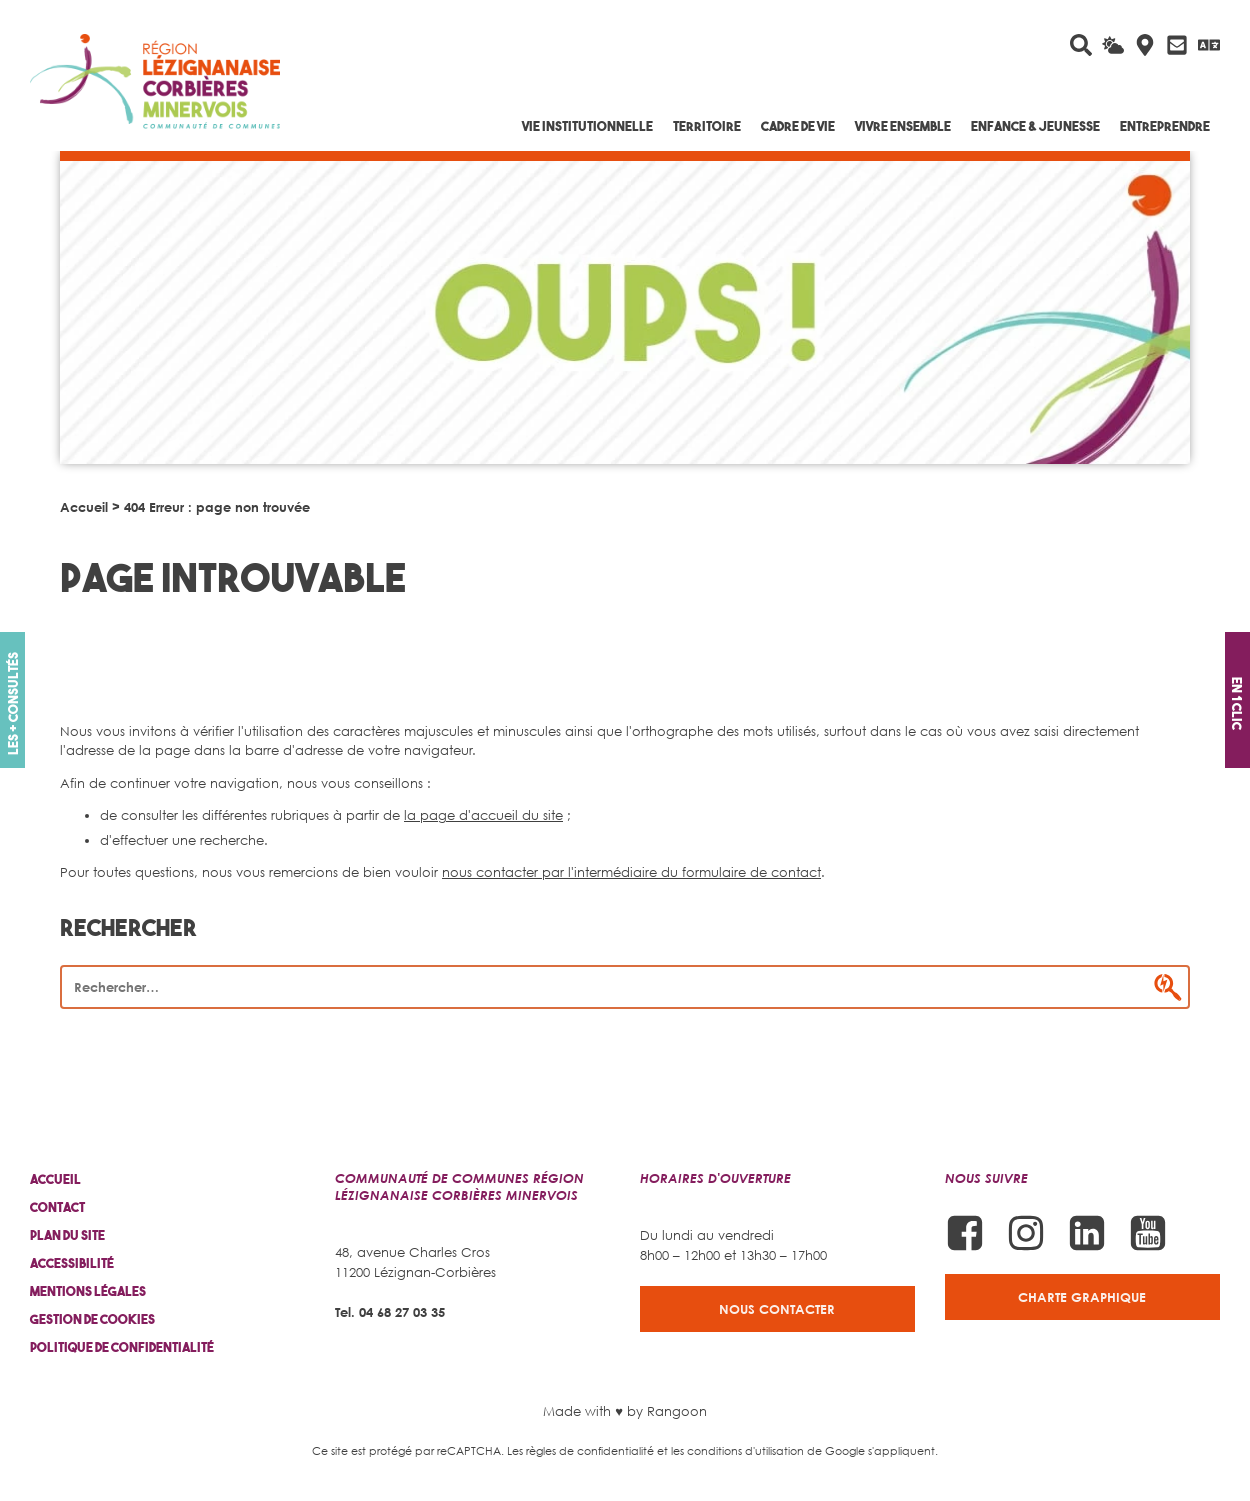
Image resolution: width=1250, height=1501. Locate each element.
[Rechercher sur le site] (1081, 45)
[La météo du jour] (1113, 45)
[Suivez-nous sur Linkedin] (1087, 1233)
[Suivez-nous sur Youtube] (1148, 1233)
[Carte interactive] (1145, 45)
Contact (57, 1207)
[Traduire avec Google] (1209, 45)
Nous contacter (777, 1309)
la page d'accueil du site (483, 815)
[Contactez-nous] (1177, 45)
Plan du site (67, 1235)
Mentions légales (88, 1291)
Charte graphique (1082, 1297)
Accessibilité (72, 1263)
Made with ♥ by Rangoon (625, 1411)
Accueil (84, 507)
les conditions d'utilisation (737, 1450)
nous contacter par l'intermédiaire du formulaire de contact (631, 872)
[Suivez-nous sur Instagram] (1026, 1233)
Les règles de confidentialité (580, 1450)
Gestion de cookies (92, 1319)
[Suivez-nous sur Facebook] (965, 1233)
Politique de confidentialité (122, 1347)
